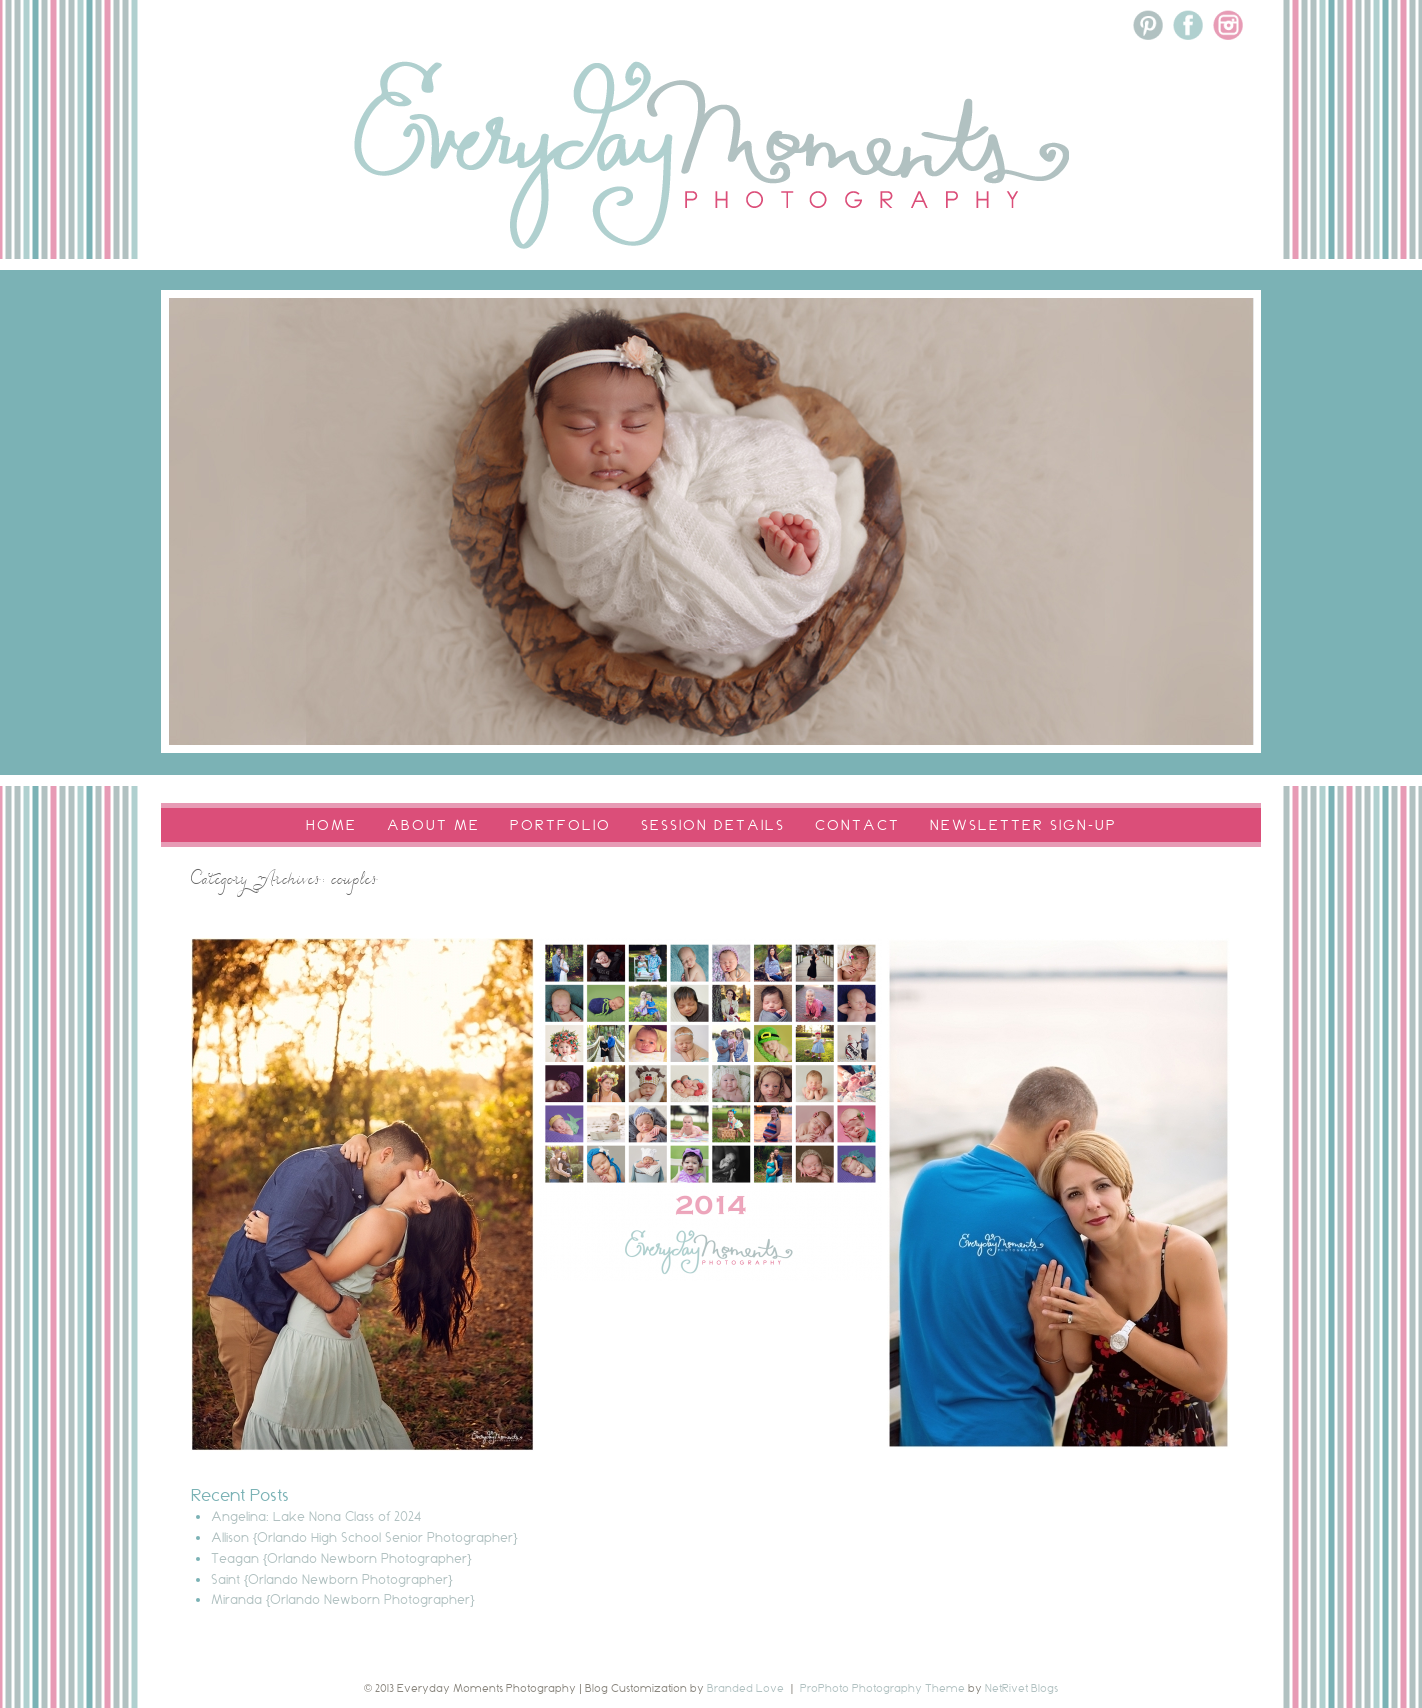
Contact (857, 825)
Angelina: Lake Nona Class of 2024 (316, 1516)
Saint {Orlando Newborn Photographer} (332, 1579)
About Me (433, 825)
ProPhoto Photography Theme (882, 1688)
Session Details (713, 825)
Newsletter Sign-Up (1023, 825)
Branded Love (745, 1688)
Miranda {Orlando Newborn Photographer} (343, 1599)
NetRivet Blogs (1021, 1688)
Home (331, 825)
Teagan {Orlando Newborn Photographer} (341, 1558)
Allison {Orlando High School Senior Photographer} (364, 1537)
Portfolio (560, 825)
